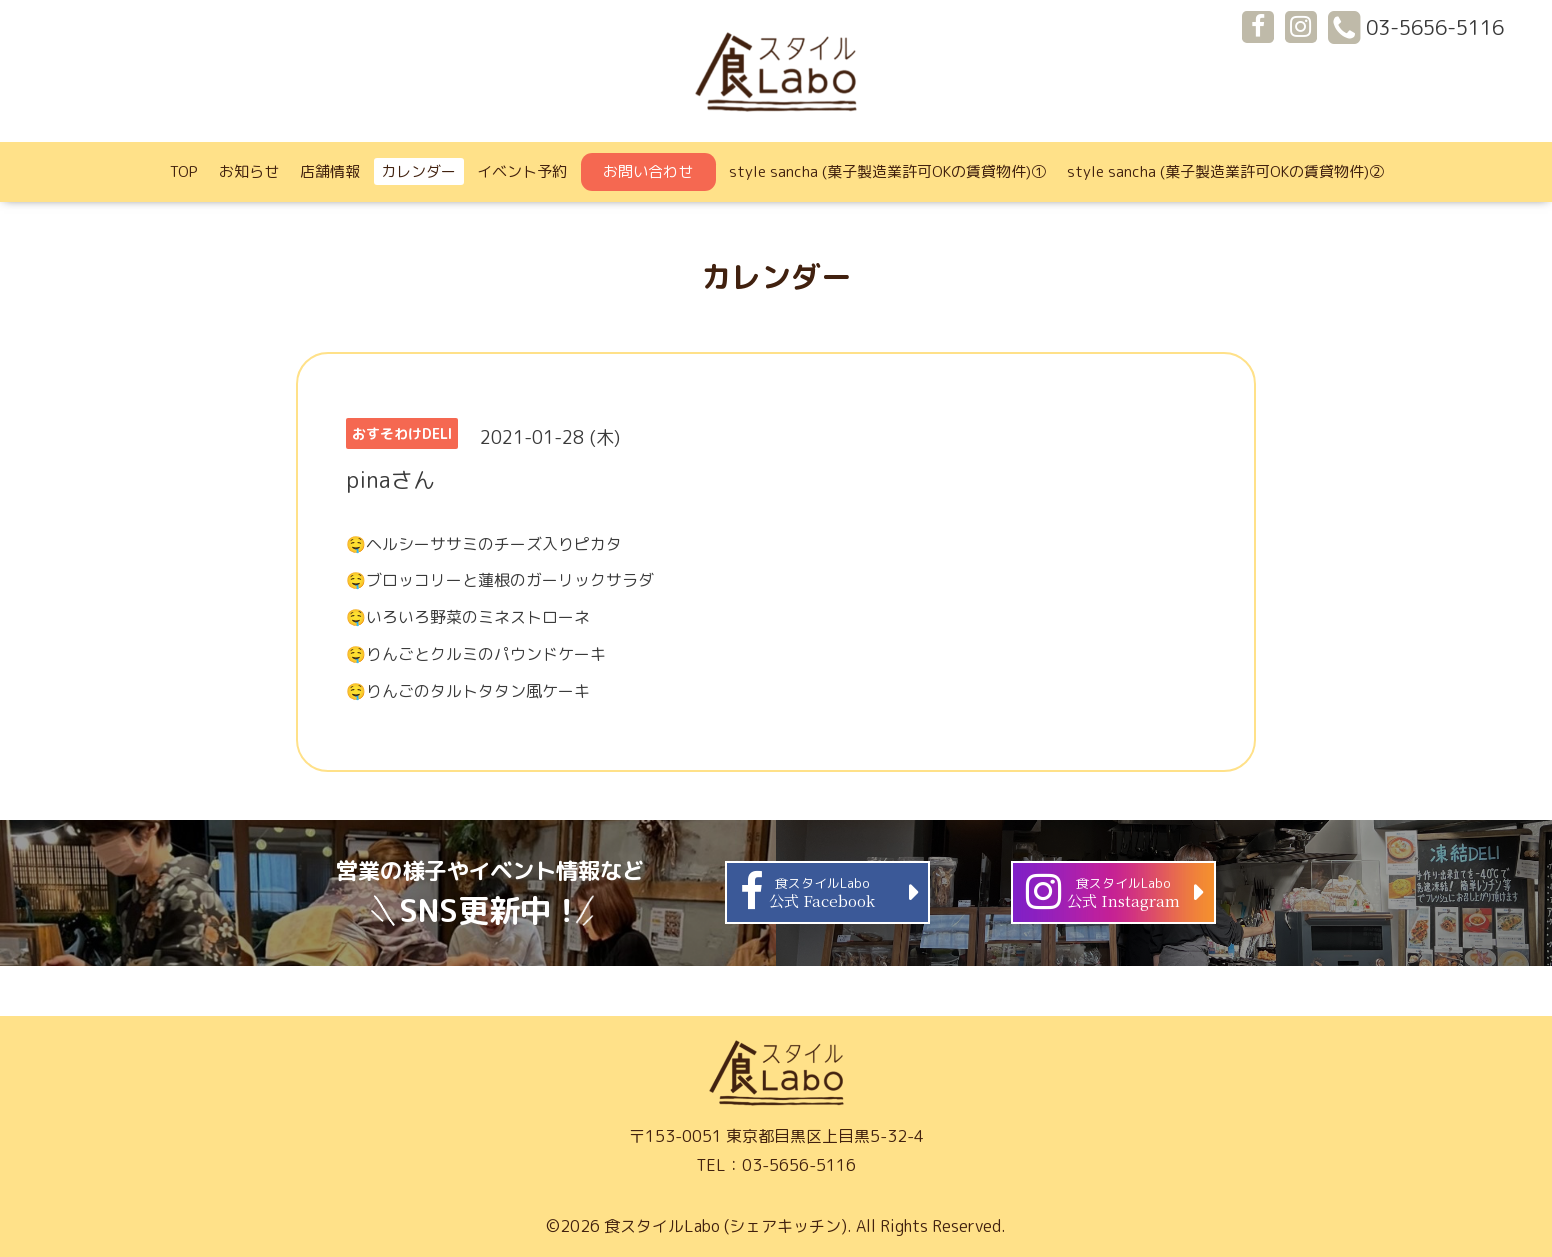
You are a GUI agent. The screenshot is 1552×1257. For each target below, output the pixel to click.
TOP (184, 171)
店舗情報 (330, 171)
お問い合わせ (648, 171)
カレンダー (418, 171)
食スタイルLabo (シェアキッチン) (725, 1226)
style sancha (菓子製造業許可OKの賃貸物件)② (1225, 171)
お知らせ (249, 171)
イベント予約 (522, 171)
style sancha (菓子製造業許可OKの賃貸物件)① (887, 171)
